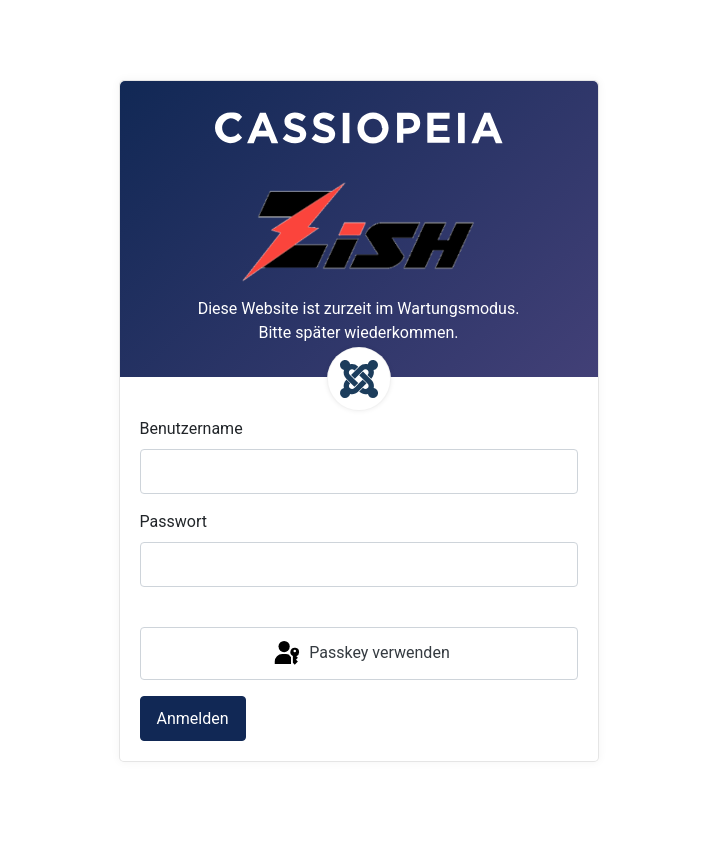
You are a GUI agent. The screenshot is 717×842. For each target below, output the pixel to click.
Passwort (173, 521)
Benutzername (191, 428)
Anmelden (193, 718)
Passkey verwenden (360, 654)
